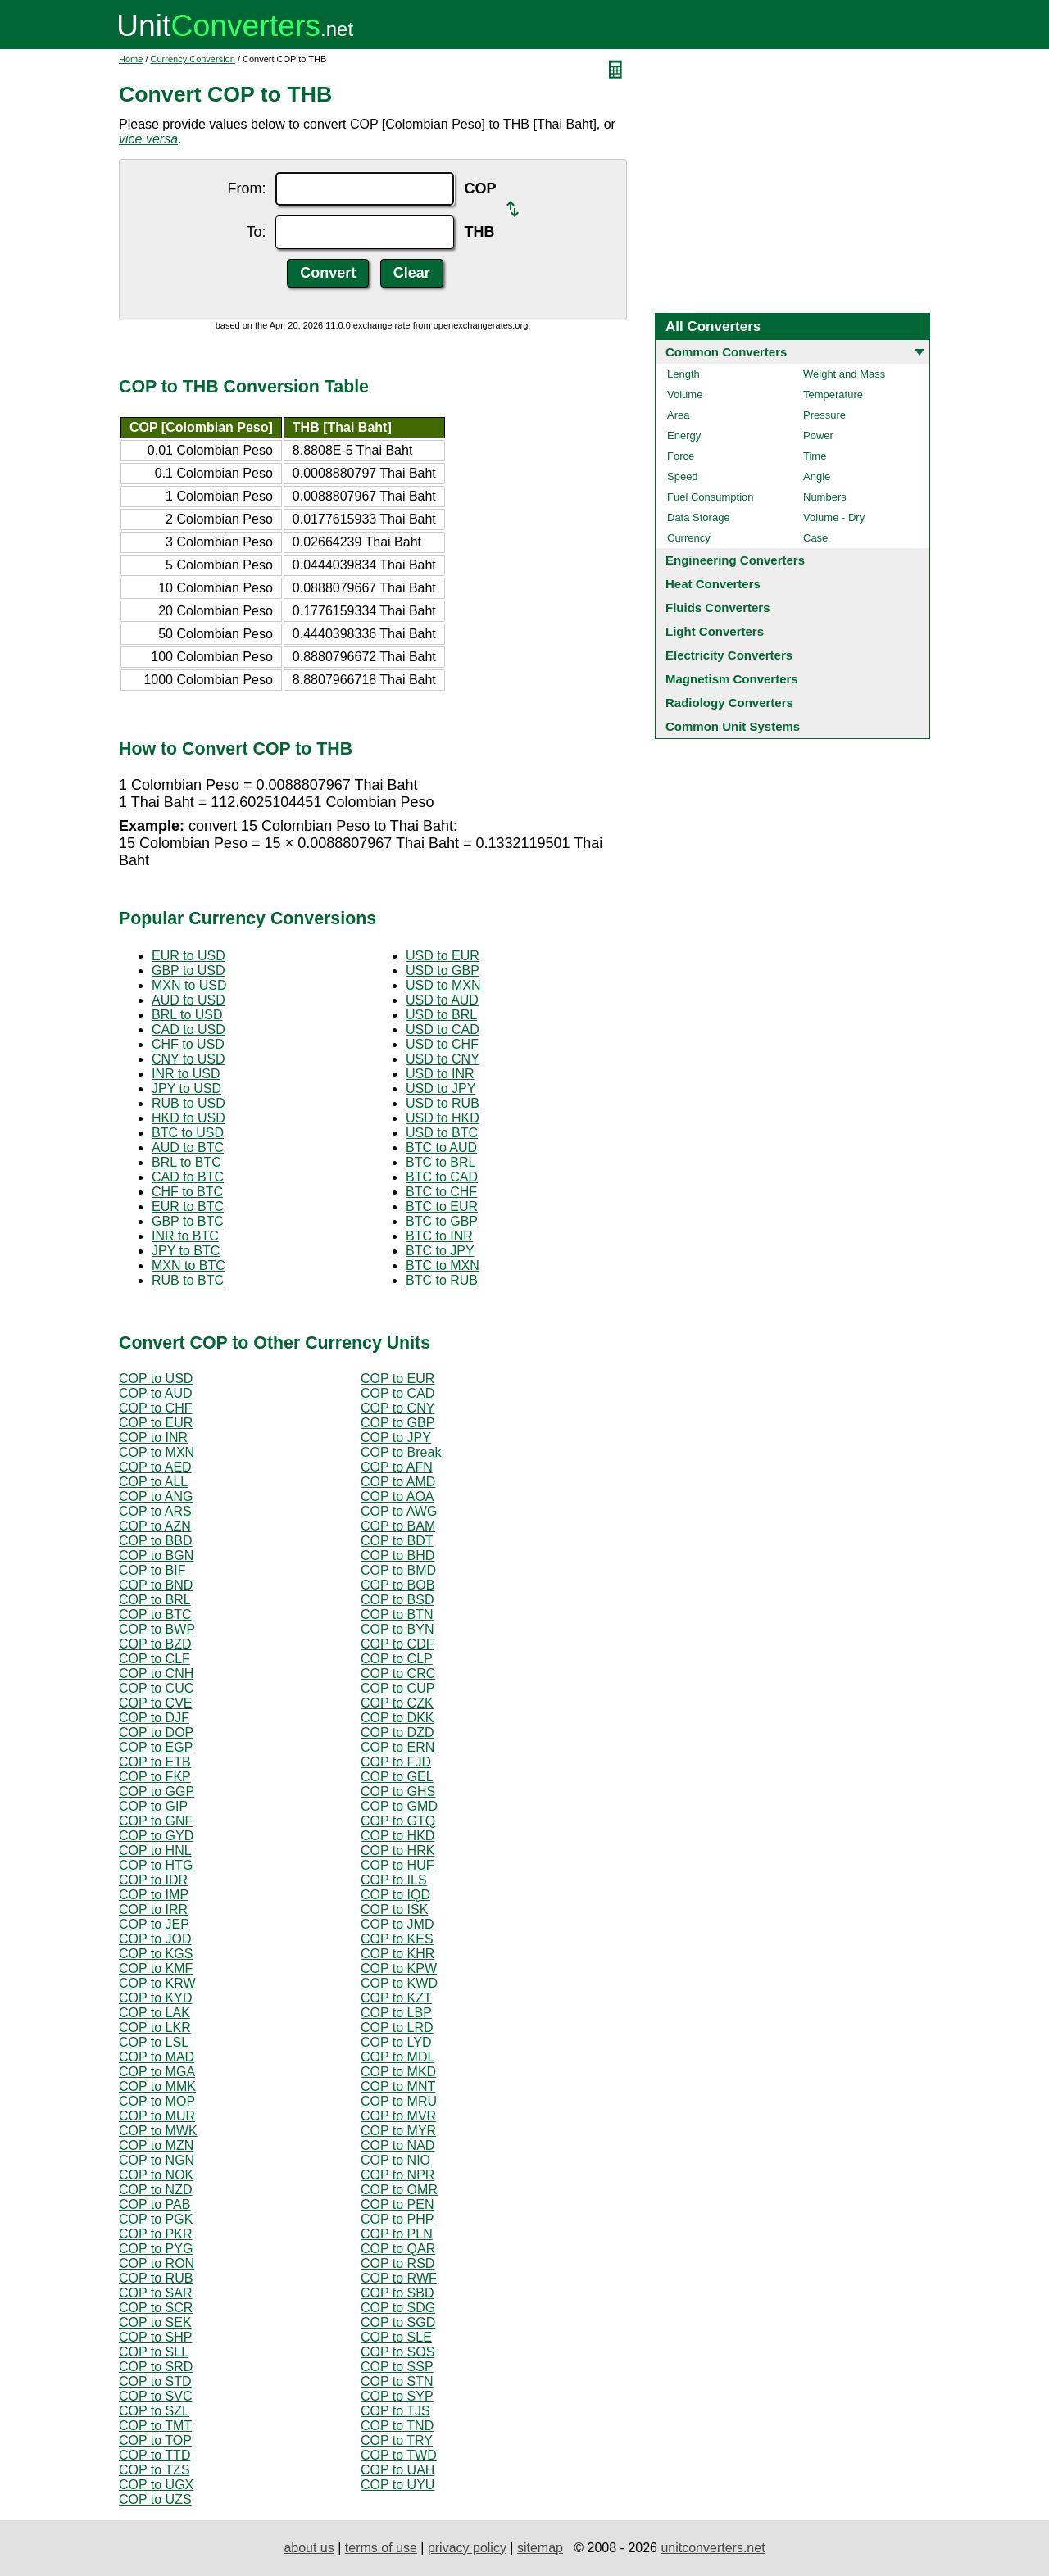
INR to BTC (185, 1236)
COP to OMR (399, 2190)
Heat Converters (713, 584)
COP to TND (397, 2426)
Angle (816, 476)
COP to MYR (398, 2131)
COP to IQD (395, 1895)
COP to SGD (398, 2322)
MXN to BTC (188, 1265)
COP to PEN (397, 2204)
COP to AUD (156, 1393)
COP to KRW (157, 1983)
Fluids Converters (717, 608)
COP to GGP (156, 1791)
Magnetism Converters (731, 679)
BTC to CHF (441, 1192)
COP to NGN (156, 2160)
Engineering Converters (735, 560)
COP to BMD (398, 1570)
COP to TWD (399, 2455)
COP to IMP (153, 1895)
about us (309, 2548)
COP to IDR (153, 1880)
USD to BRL (441, 1015)
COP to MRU (399, 2101)
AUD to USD (188, 1000)
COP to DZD (397, 1732)
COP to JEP (154, 1924)
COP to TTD (154, 2455)
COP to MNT (398, 2086)
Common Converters (726, 352)
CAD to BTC (188, 1177)
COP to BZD (155, 1644)
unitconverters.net (713, 2548)
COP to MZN (156, 2145)
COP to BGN (156, 1555)
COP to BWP (157, 1629)
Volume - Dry (834, 517)
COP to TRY (397, 2440)
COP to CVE (156, 1703)
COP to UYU (397, 2485)
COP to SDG (398, 2308)
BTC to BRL (440, 1162)
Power (818, 435)
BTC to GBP (442, 1221)
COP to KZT (396, 1998)
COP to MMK (157, 2086)
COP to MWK (158, 2131)
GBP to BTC (188, 1221)
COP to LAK (154, 2013)
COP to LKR (155, 2027)
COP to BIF (152, 1570)
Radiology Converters (729, 703)
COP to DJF (154, 1718)
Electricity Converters (728, 655)
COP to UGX (156, 2485)
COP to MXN (156, 1452)
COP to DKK (397, 1718)
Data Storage (698, 517)
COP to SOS (397, 2352)
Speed (682, 476)
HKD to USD (188, 1118)
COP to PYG (156, 2249)
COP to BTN (397, 1614)
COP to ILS (394, 1880)
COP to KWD (399, 1983)
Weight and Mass (844, 374)
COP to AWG (399, 1511)
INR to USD (186, 1074)
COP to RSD (397, 2263)
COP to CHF (156, 1408)
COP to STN (397, 2381)
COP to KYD (156, 1998)
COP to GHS (398, 1791)
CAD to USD (188, 1029)
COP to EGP (156, 1747)
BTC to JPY (440, 1251)
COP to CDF (397, 1644)
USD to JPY (440, 1088)
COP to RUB (156, 2278)
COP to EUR (397, 1379)
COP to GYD (156, 1836)
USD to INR (440, 1074)
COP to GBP (397, 1423)
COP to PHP (397, 2219)
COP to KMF (156, 1968)
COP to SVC (156, 2396)
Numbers (825, 497)
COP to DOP (156, 1732)
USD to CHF (442, 1044)
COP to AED (155, 1467)
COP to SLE (396, 2337)
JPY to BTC (186, 1251)
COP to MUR (157, 2116)
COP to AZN (155, 1526)
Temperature (833, 394)
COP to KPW (399, 1968)
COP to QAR (398, 2249)
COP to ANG (156, 1496)
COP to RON (156, 2263)
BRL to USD (187, 1015)
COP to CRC (398, 1673)
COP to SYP (397, 2396)
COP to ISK (394, 1909)
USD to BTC (442, 1133)
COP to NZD (156, 2190)
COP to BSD (397, 1600)
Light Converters (714, 631)
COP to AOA (397, 1496)
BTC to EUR (442, 1206)
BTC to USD (188, 1133)
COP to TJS (395, 2411)
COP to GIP (153, 1806)
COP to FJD (396, 1762)
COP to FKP (155, 1777)
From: (246, 188)
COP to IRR (153, 1909)
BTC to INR (439, 1236)
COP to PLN (397, 2234)
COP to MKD (398, 2072)
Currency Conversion (193, 59)
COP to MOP (157, 2101)
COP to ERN (397, 1747)
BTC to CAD (442, 1177)
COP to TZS (154, 2470)
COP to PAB (154, 2204)
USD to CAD (442, 1029)
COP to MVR (398, 2116)
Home (131, 59)
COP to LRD (397, 2027)
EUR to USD (188, 956)
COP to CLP (397, 1659)
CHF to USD (188, 1044)
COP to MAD (156, 2057)
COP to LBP (396, 2013)
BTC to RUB (442, 1280)
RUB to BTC (188, 1280)
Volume (684, 394)
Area (678, 415)
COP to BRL (155, 1600)
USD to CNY (442, 1059)
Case (815, 538)
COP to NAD (397, 2145)
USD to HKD (442, 1118)
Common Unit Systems (732, 726)
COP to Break (401, 1452)
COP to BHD (397, 1555)
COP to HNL (155, 1850)
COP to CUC (156, 1688)
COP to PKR (156, 2234)
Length (683, 374)
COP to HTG (156, 1865)
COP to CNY (397, 1408)
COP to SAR (156, 2293)
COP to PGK (156, 2219)
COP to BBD (156, 1541)
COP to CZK (397, 1703)
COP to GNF (156, 1821)
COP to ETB (155, 1762)
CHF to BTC (187, 1192)
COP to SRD (156, 2367)
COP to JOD (155, 1939)
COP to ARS (155, 1511)
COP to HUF (397, 1865)
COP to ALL (153, 1482)
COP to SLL (153, 2352)
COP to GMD (399, 1806)
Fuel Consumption (710, 497)
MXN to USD (189, 985)
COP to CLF (154, 1659)
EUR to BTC (188, 1206)
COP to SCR (156, 2308)
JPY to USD (186, 1088)
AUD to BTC (188, 1147)
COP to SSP (397, 2367)
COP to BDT (397, 1541)
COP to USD (156, 1379)
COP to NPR (397, 2175)
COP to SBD (397, 2293)
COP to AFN (397, 1467)
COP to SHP (156, 2337)
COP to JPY (396, 1437)
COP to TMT (155, 2426)
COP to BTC (155, 1614)
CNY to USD (188, 1059)
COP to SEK (155, 2322)
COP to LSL (153, 2042)
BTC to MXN (442, 1265)
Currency (689, 538)
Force (680, 456)
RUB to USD (188, 1103)
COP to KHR (397, 1954)
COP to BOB (397, 1585)
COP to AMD (398, 1482)
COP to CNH (156, 1673)
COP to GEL (397, 1777)
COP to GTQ (398, 1821)
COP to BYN (397, 1629)
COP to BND (156, 1585)
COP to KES (397, 1939)
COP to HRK (397, 1850)
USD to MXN (443, 985)
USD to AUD (442, 1000)
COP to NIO (395, 2160)
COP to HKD (397, 1836)
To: (256, 232)
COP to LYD (396, 2042)
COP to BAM (398, 1526)
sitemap (540, 2548)
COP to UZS (155, 2499)
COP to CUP (397, 1688)
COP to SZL (154, 2411)
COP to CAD (397, 1393)
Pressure (824, 415)
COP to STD (155, 2381)
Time (814, 456)
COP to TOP (155, 2440)
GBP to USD (188, 970)
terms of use (381, 2548)
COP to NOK (156, 2175)
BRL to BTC (186, 1162)
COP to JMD (397, 1924)
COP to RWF (399, 2278)
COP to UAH (397, 2470)
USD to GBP (442, 970)
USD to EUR (442, 956)
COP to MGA (157, 2072)
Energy (684, 435)
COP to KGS (156, 1954)
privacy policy (467, 2548)
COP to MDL (397, 2057)
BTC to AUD (441, 1147)
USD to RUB (442, 1103)
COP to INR (153, 1437)
